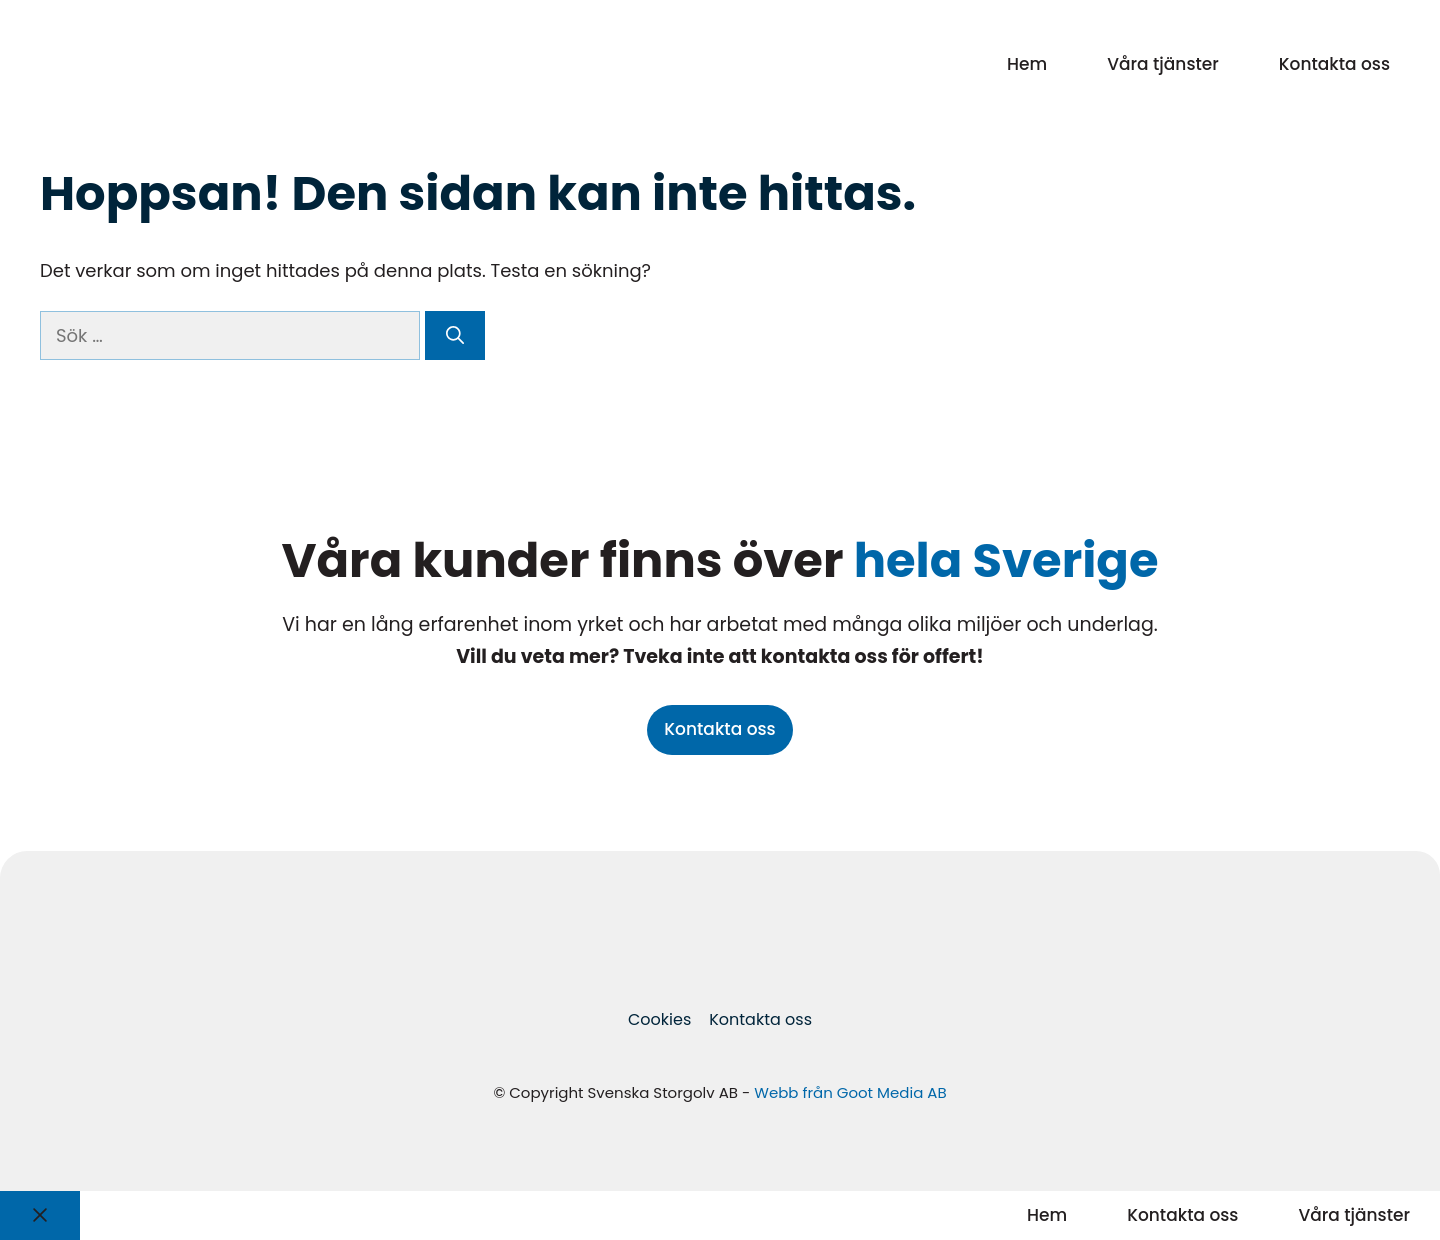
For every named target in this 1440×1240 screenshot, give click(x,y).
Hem (1027, 64)
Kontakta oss (1334, 64)
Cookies (659, 1019)
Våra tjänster (1163, 64)
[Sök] (455, 335)
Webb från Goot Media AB (850, 1092)
